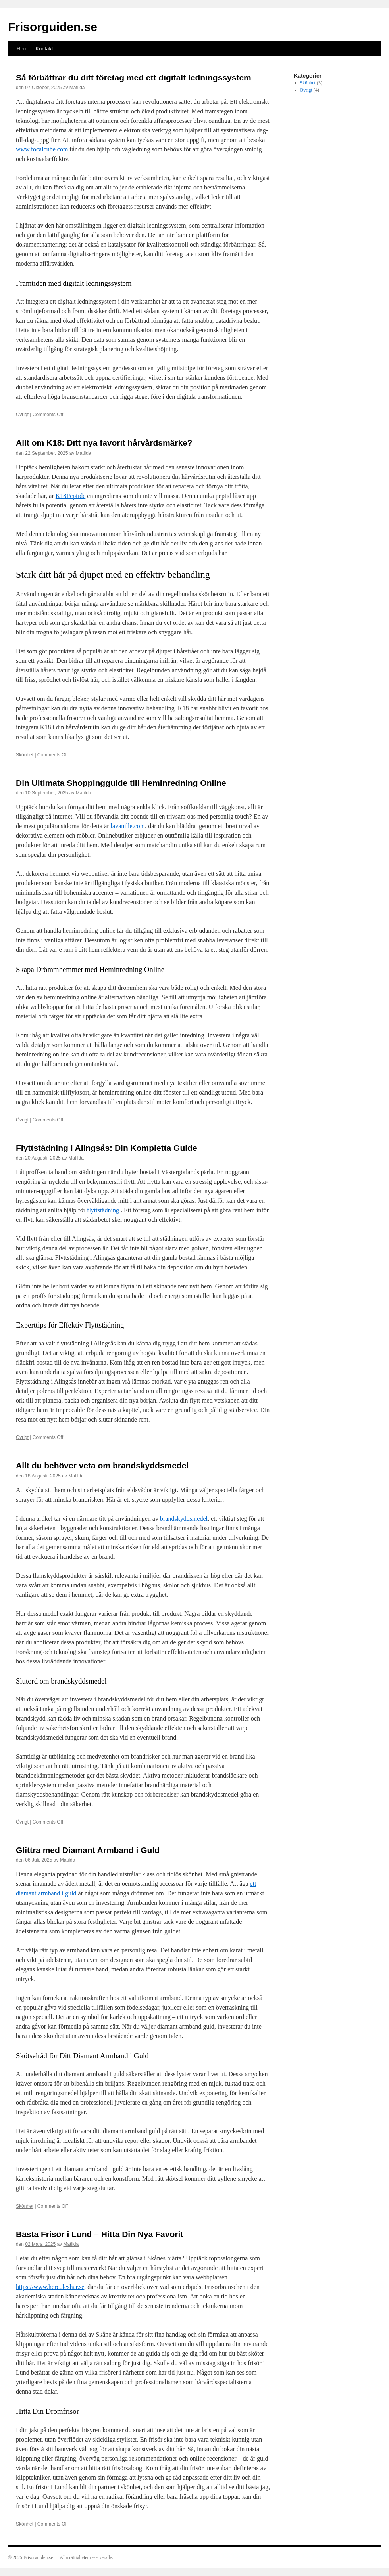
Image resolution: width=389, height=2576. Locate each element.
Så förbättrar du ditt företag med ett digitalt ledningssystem (133, 77)
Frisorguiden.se (52, 26)
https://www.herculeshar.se (50, 2286)
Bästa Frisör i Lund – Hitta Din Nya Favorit (99, 2234)
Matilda (77, 87)
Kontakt (44, 49)
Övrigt (22, 414)
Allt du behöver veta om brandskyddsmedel (102, 1465)
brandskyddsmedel (184, 1518)
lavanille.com (128, 826)
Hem (22, 49)
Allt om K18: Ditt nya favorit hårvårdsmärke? (104, 442)
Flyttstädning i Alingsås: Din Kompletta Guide (106, 1147)
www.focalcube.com (42, 149)
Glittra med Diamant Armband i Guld (88, 1849)
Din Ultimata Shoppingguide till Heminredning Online (121, 782)
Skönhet (24, 755)
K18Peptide (71, 495)
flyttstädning (104, 1210)
